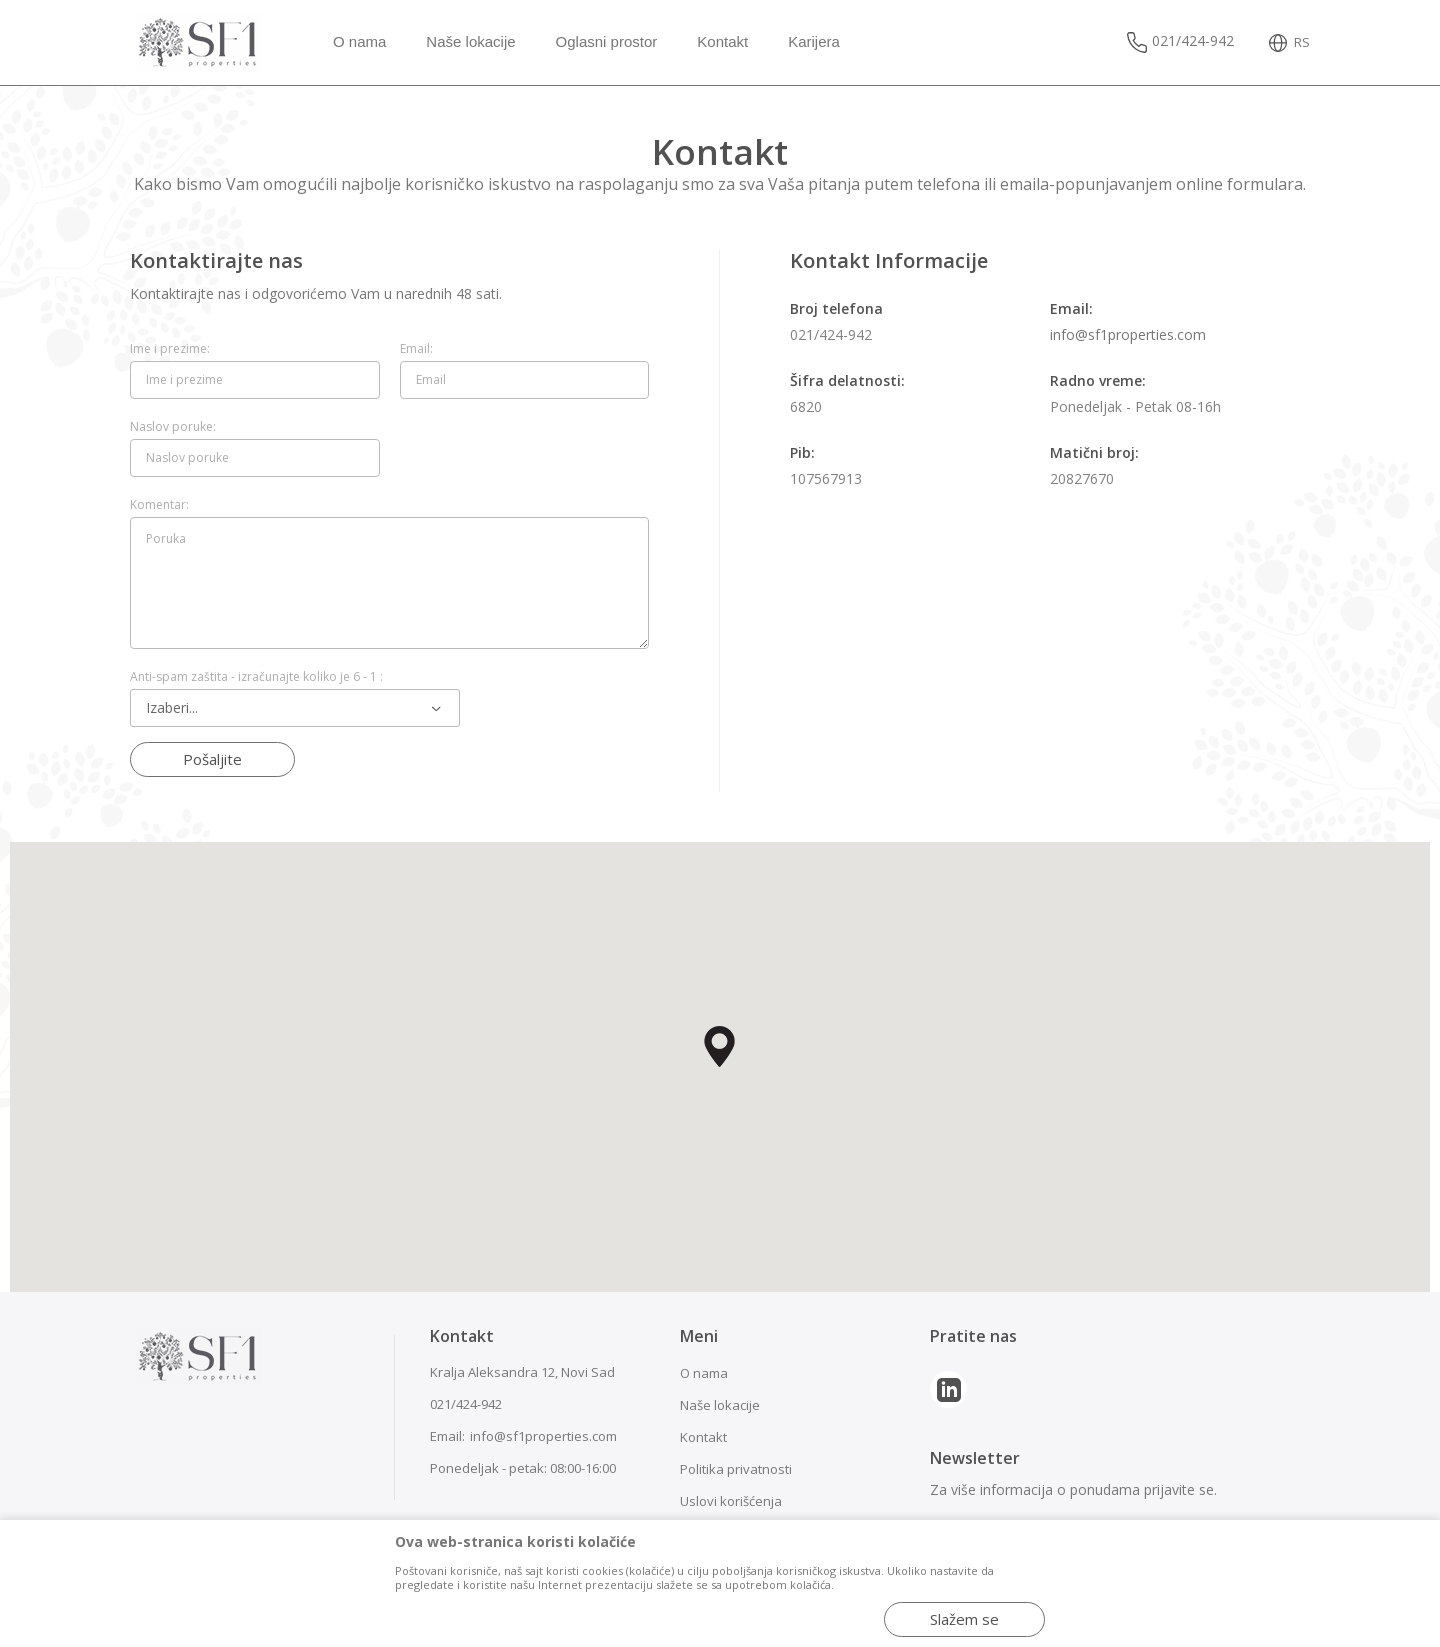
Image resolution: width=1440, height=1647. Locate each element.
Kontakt (703, 1437)
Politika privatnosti (736, 1469)
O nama (704, 1373)
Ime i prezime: (170, 349)
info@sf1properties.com (1128, 334)
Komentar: (159, 505)
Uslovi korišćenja (731, 1501)
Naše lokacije (720, 1405)
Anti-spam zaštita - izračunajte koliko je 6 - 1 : (256, 677)
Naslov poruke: (173, 427)
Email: (416, 349)
